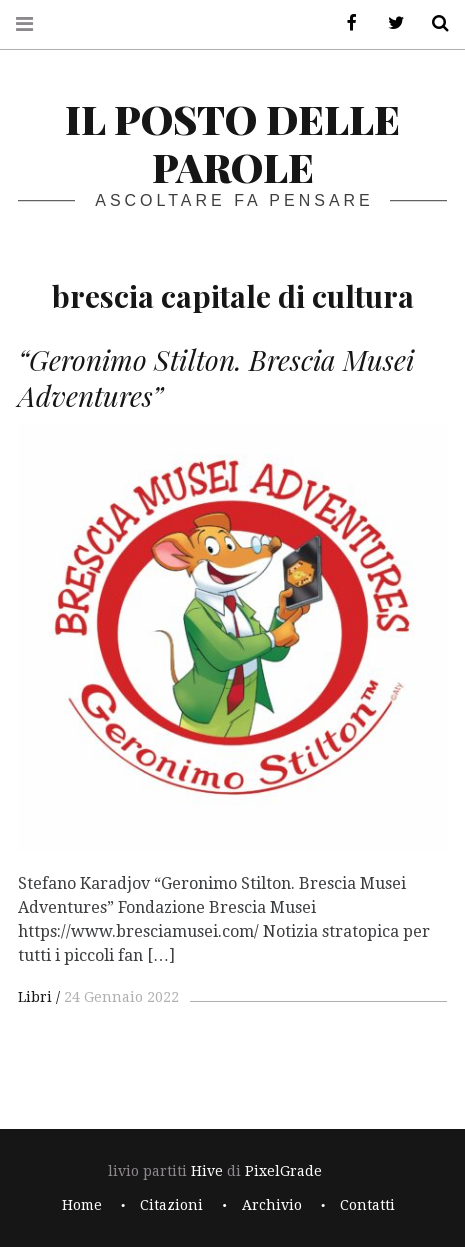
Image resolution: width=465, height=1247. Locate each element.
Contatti (367, 1205)
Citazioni (171, 1205)
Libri (35, 997)
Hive (207, 1171)
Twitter (389, 23)
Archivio (272, 1205)
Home (82, 1205)
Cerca (433, 23)
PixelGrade (283, 1171)
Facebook (345, 23)
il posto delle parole (232, 142)
